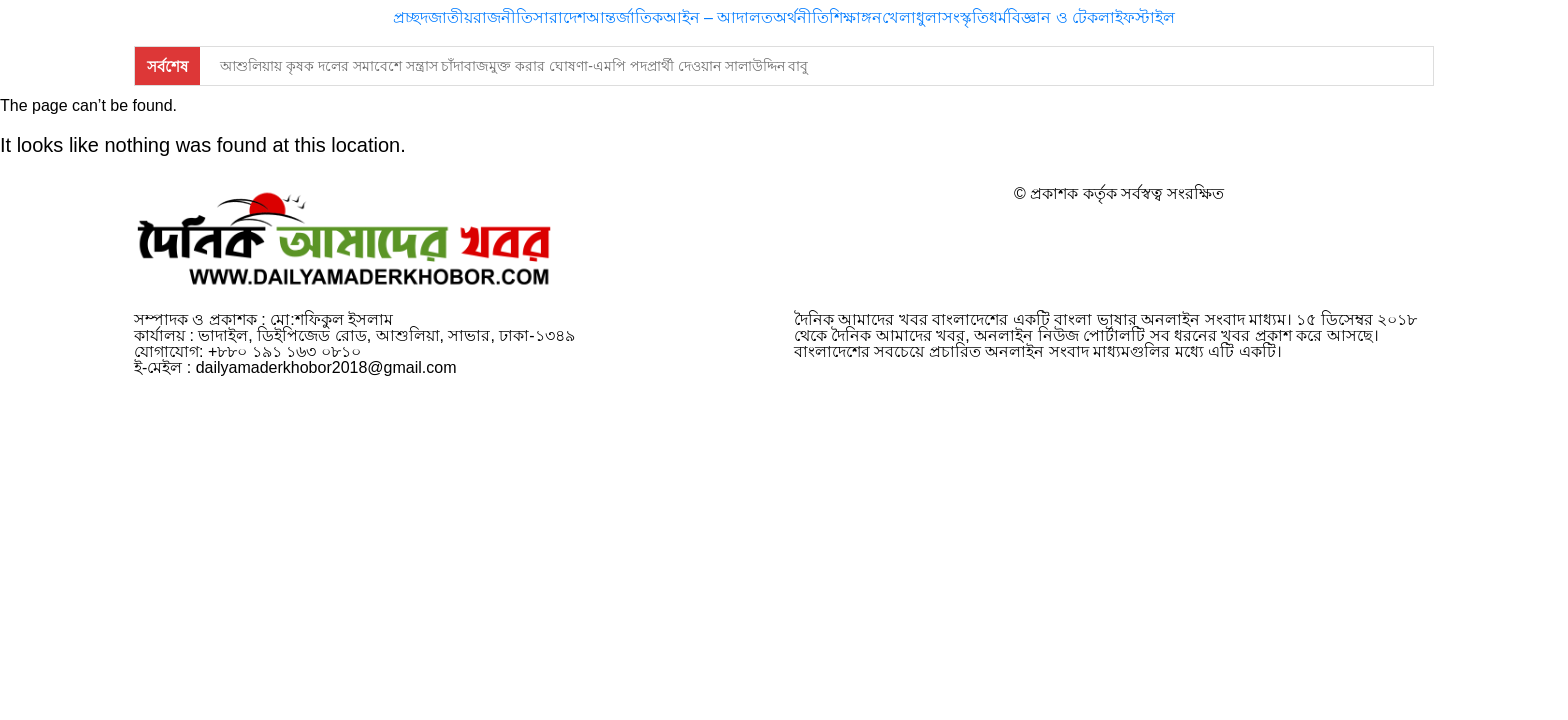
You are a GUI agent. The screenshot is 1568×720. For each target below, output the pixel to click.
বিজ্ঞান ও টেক (1052, 18)
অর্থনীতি (801, 18)
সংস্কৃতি (965, 18)
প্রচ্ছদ (410, 18)
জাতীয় (450, 18)
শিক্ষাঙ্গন (855, 18)
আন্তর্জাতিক (624, 18)
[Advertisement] (784, 666)
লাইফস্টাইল (1136, 18)
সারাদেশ (559, 18)
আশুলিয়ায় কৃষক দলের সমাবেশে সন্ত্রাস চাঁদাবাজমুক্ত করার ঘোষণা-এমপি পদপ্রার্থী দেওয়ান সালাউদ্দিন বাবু (514, 66)
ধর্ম (998, 18)
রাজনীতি (503, 18)
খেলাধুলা (912, 18)
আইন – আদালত (718, 18)
